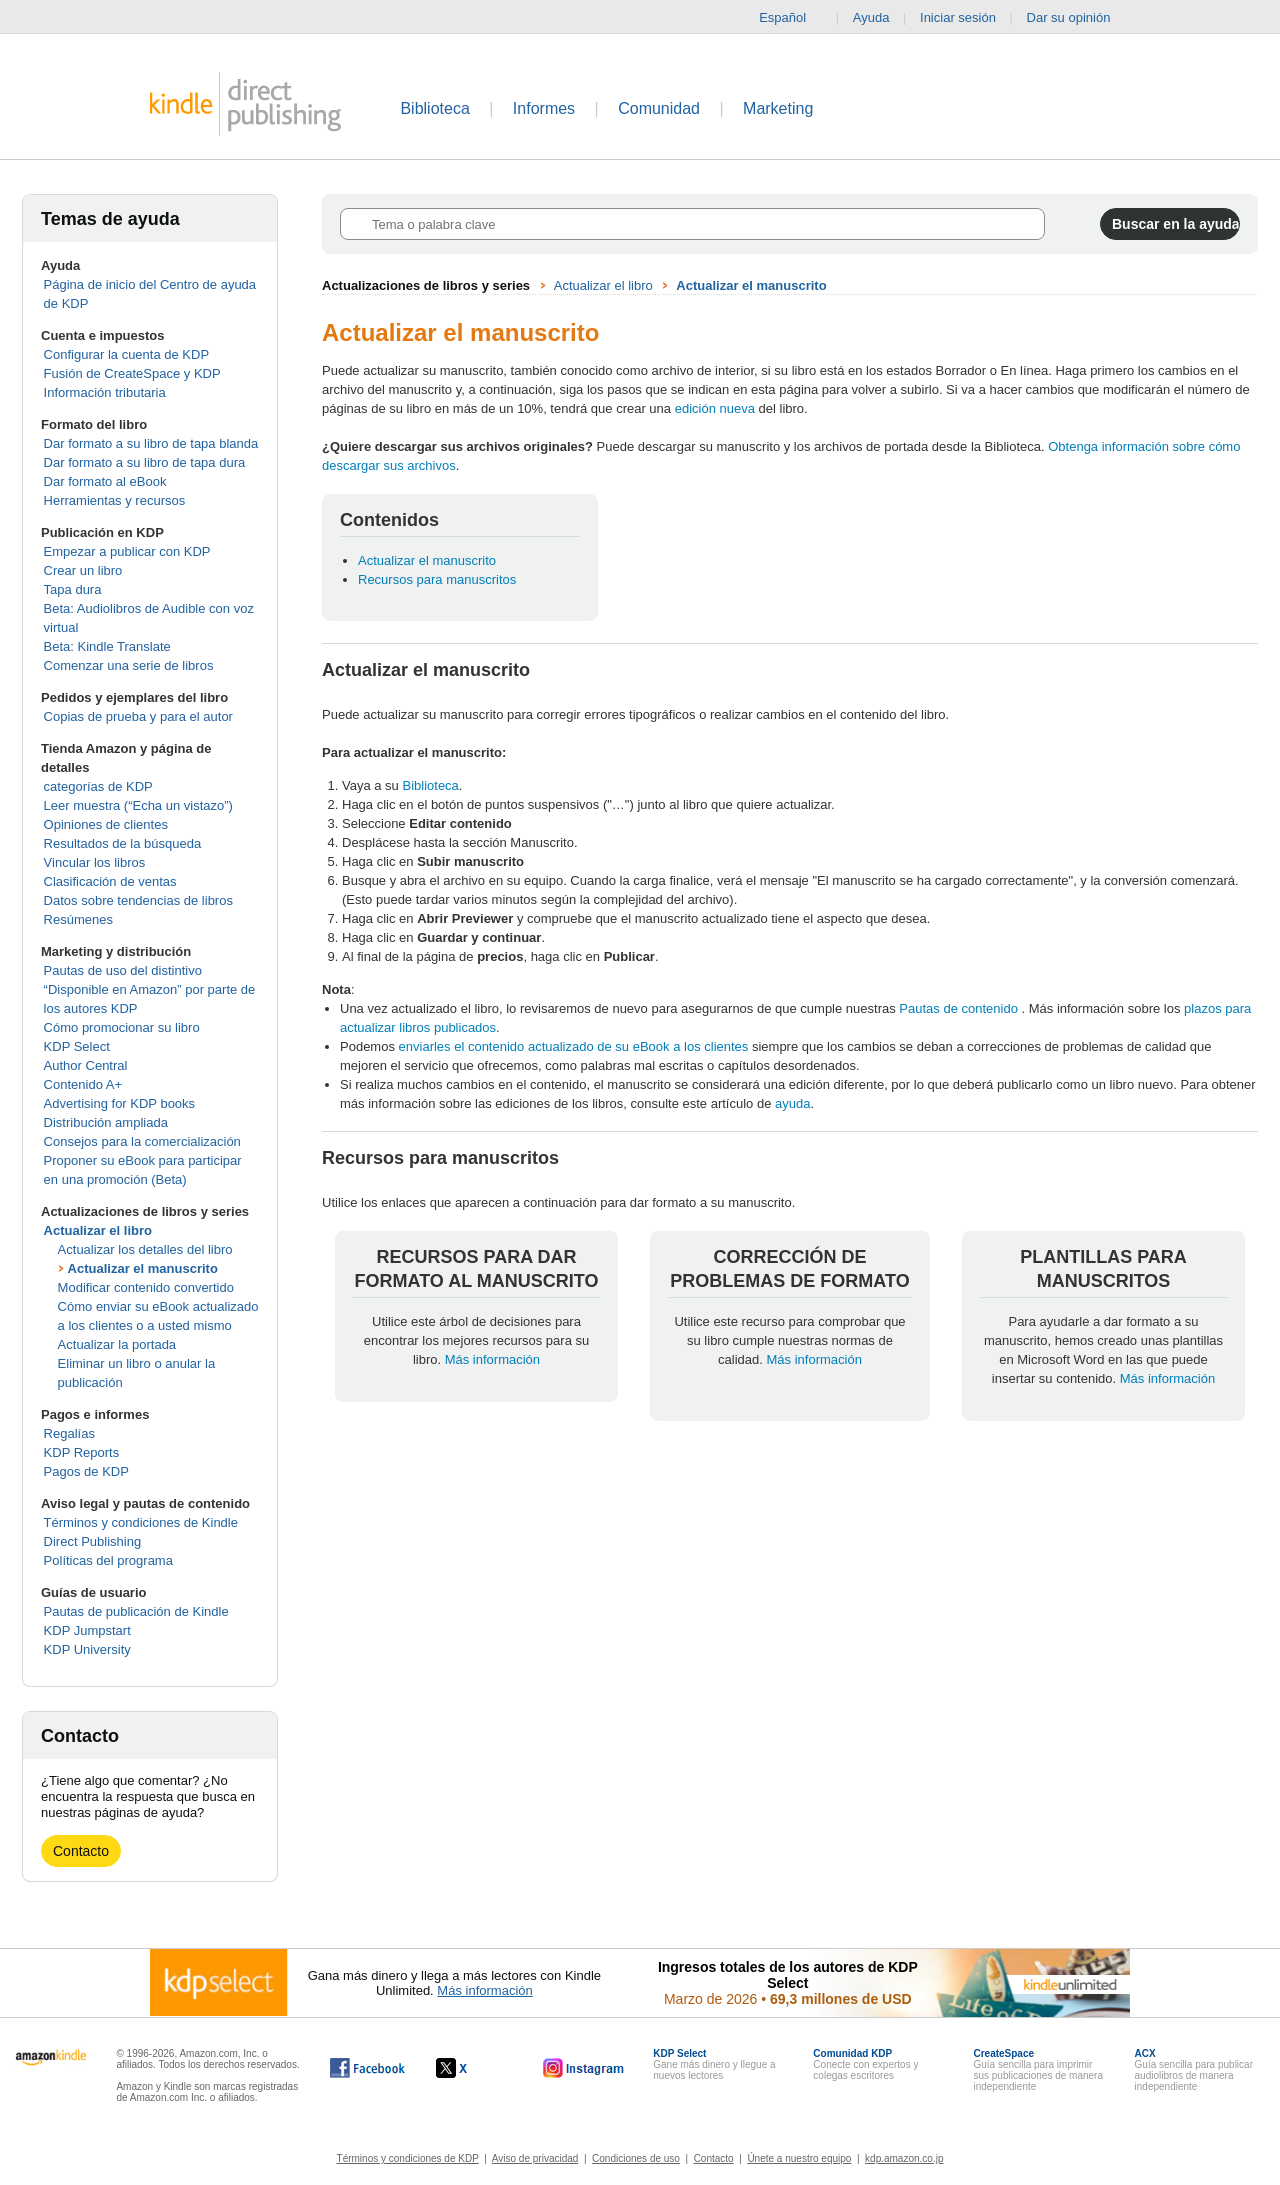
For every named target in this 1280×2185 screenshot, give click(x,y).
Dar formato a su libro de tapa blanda (151, 443)
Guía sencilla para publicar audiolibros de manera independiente (1194, 2070)
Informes (544, 108)
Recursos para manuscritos (437, 579)
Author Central (86, 1065)
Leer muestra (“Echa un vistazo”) (138, 805)
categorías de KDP (98, 786)
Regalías (69, 1433)
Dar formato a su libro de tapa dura (145, 462)
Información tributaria (105, 392)
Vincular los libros (95, 862)
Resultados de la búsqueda (123, 843)
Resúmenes (78, 919)
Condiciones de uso (636, 2158)
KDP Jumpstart (87, 1630)
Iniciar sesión (958, 17)
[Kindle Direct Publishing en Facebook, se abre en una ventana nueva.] (367, 2068)
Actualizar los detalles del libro (145, 1249)
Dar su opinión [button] (1078, 18)
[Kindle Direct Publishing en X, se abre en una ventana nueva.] (472, 2068)
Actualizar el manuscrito (143, 1268)
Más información (492, 1359)
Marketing (778, 108)
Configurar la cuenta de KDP (126, 354)
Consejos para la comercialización (142, 1141)
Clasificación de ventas (110, 881)
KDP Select (77, 1046)
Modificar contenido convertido (146, 1287)
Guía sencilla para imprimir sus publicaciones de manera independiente (1038, 2070)
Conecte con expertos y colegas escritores (865, 2064)
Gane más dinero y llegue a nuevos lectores (714, 2064)
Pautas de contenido (960, 1008)
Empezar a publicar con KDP (127, 551)
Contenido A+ (83, 1084)
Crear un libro (83, 570)
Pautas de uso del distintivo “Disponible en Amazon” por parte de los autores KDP (150, 989)
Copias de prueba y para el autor (138, 716)
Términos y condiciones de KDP (408, 2158)
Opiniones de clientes (106, 824)
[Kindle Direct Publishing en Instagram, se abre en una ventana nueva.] (584, 2068)
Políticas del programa (108, 1560)
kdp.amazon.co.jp (904, 2158)
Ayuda (871, 17)
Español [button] (790, 18)
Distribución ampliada (106, 1122)
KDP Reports (82, 1452)
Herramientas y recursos (115, 500)
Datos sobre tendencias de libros (138, 900)
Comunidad (659, 108)
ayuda (792, 1103)
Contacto (81, 1851)
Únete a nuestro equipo (799, 2158)
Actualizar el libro (98, 1230)
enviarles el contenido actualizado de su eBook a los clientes (574, 1046)
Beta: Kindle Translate (107, 646)
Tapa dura (73, 589)
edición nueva (715, 408)
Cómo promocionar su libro (122, 1027)
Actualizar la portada (117, 1344)
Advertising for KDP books (120, 1103)
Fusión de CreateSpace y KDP (132, 373)
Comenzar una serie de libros (129, 665)
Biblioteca (434, 108)
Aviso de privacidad (535, 2158)
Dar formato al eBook (105, 481)
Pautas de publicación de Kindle (136, 1611)
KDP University (87, 1649)
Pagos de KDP (86, 1471)
